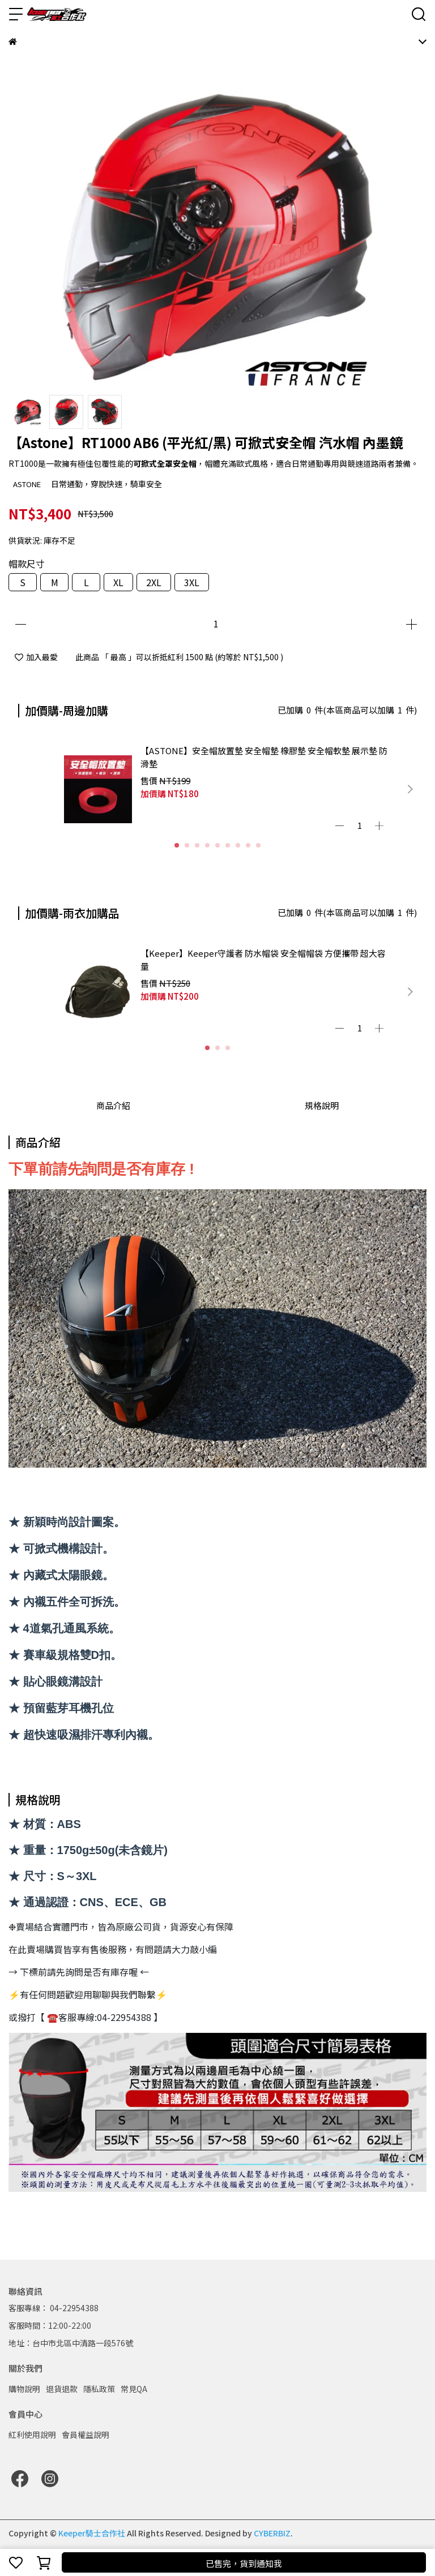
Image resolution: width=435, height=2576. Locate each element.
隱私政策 (99, 2388)
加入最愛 (36, 657)
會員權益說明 (85, 2434)
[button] (410, 789)
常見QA (134, 2388)
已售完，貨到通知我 (244, 2563)
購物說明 (24, 2388)
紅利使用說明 (32, 2434)
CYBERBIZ (272, 2533)
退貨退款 (62, 2388)
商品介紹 (113, 1105)
